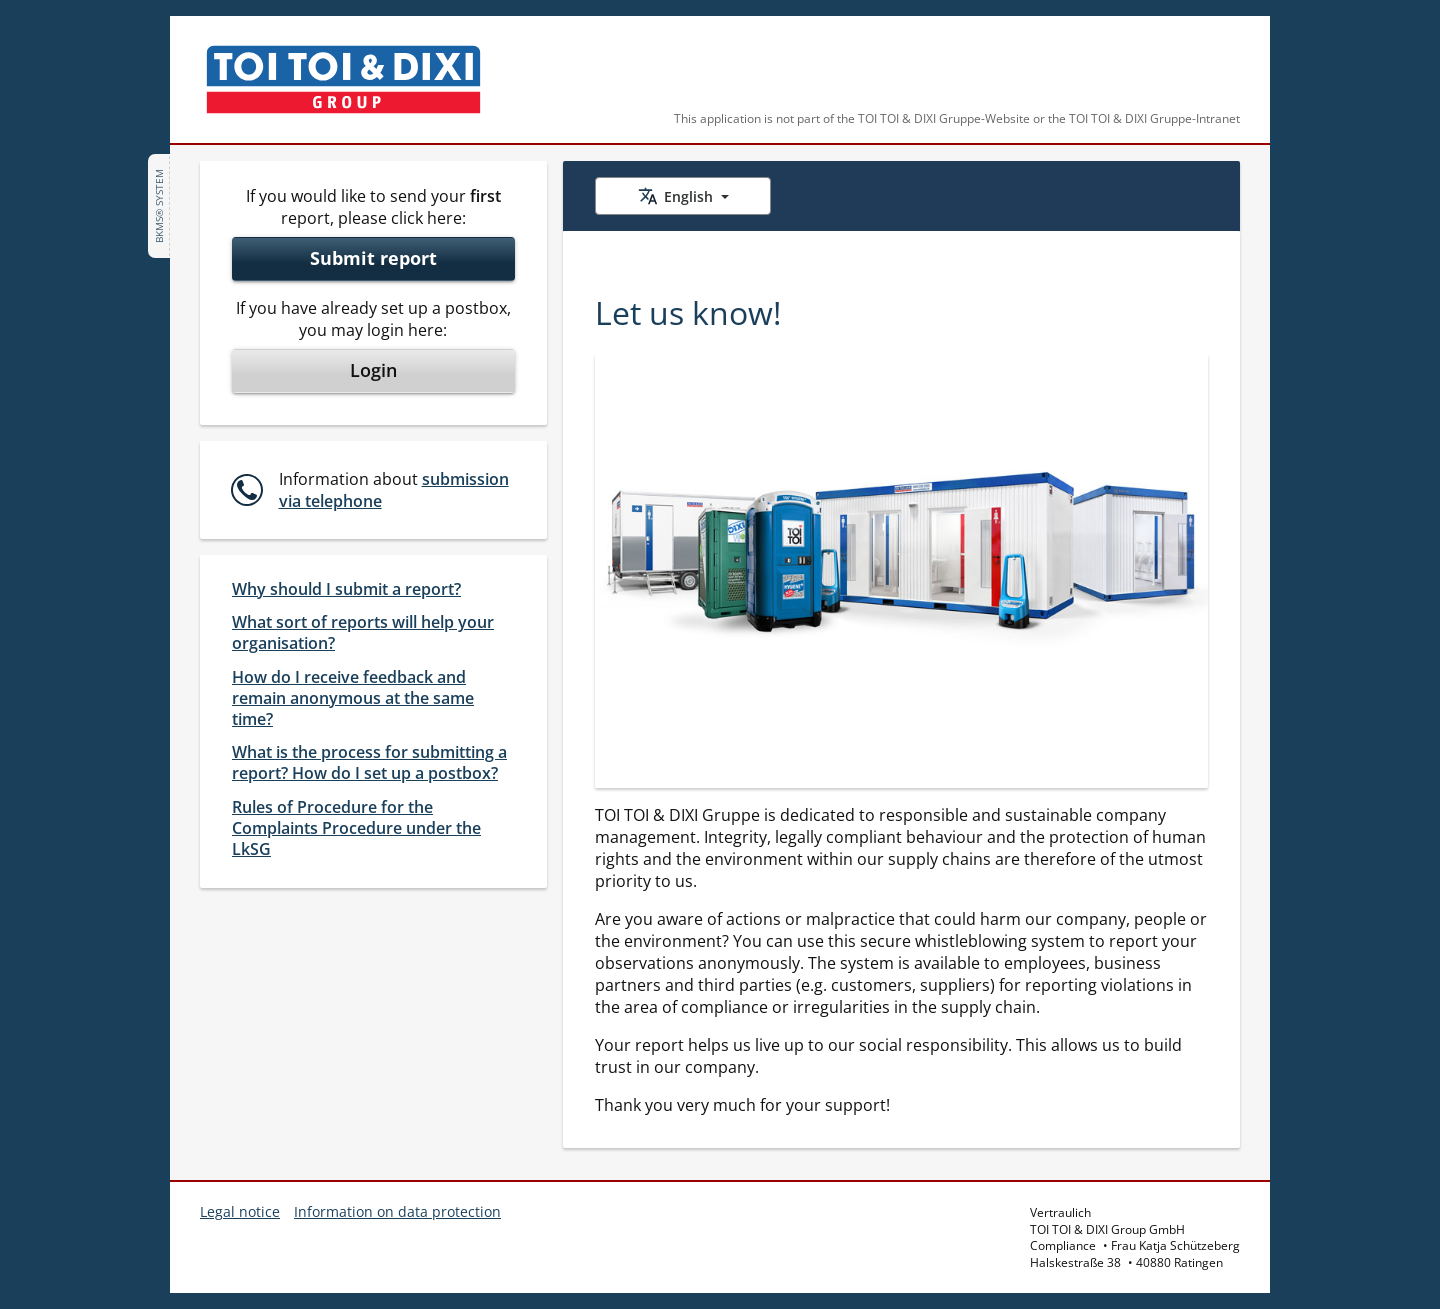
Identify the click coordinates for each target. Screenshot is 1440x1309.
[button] (371, 490)
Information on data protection (397, 1211)
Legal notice (240, 1211)
